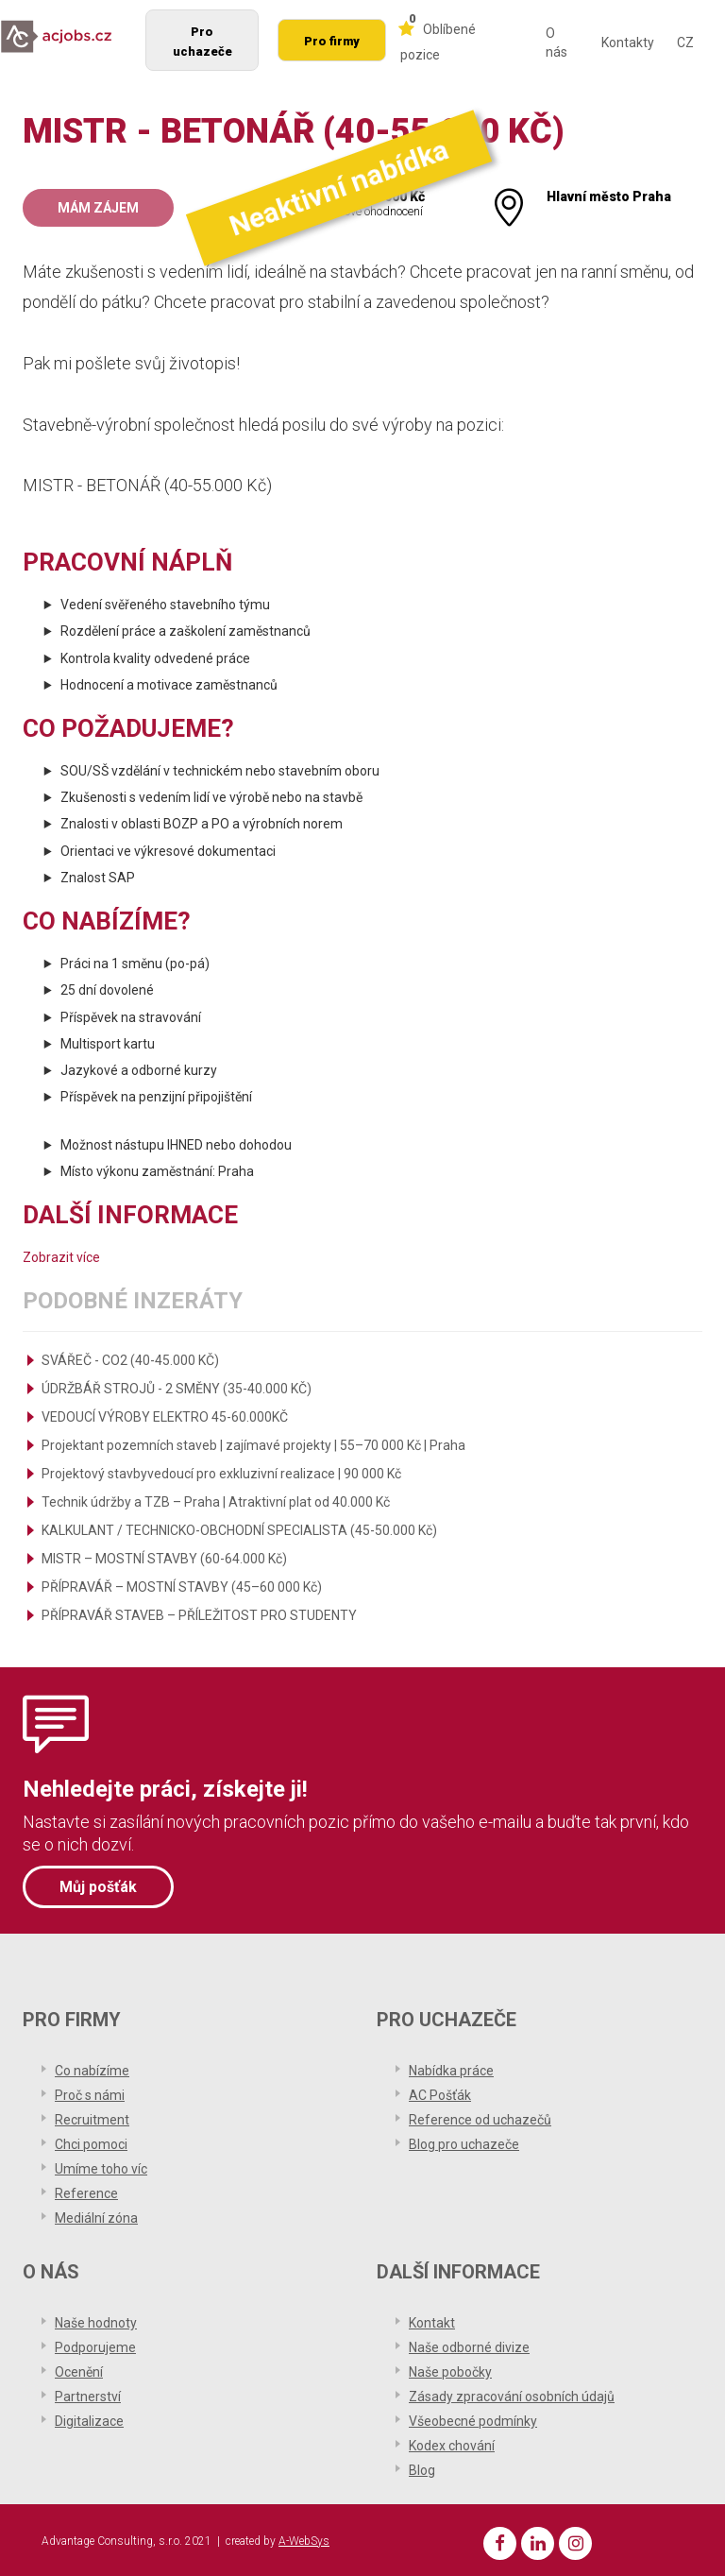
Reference (86, 2190)
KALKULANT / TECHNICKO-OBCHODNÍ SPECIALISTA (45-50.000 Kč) (239, 1530)
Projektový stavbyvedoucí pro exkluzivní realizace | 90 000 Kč (221, 1473)
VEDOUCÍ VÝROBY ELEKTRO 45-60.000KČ (165, 1416)
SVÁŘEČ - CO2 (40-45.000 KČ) (130, 1360)
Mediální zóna (96, 2215)
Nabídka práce (451, 2067)
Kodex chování (452, 2442)
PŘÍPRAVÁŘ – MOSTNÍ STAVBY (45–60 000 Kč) (182, 1587)
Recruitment (92, 2116)
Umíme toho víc (101, 2166)
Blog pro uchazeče (464, 2141)
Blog (422, 2467)
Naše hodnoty (96, 2320)
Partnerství (88, 2393)
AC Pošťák (440, 2092)
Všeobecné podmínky (473, 2418)
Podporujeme (95, 2344)
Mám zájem (98, 207)
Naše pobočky (450, 2369)
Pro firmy (332, 41)
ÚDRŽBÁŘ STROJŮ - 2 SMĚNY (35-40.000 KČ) (177, 1388)
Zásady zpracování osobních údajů (512, 2393)
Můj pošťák (98, 1886)
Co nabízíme (92, 2067)
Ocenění (79, 2369)
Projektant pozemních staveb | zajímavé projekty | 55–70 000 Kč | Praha (253, 1445)
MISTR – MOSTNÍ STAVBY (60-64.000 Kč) (164, 1558)
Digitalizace (89, 2418)
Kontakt (432, 2320)
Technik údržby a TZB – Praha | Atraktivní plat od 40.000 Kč (216, 1502)
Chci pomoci (91, 2141)
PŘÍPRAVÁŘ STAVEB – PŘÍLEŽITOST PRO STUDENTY (199, 1615)
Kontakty (627, 42)
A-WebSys (303, 2538)
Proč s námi (90, 2092)
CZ (685, 42)
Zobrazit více (61, 1257)
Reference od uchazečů (480, 2116)
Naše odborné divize (469, 2344)
